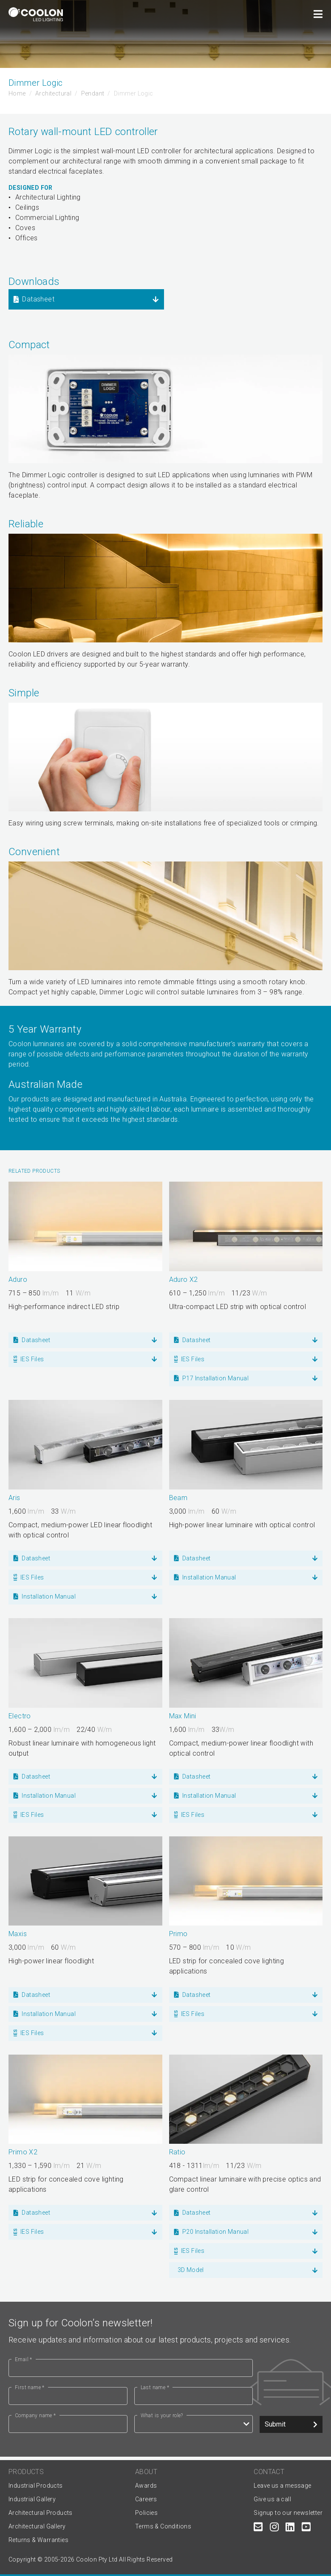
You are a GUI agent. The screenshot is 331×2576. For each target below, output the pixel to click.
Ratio (177, 2152)
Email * (23, 2359)
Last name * (155, 2387)
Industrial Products (35, 2485)
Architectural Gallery (36, 2526)
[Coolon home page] (35, 14)
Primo (178, 1934)
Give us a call (272, 2499)
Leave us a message (282, 2485)
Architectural (53, 93)
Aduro (17, 1279)
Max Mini (182, 1716)
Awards (146, 2485)
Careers (146, 2499)
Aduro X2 (183, 1279)
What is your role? (162, 2415)
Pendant (93, 93)
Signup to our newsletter (288, 2512)
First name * (30, 2387)
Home (17, 93)
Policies (146, 2512)
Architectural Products (40, 2512)
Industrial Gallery (32, 2499)
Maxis (17, 1934)
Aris (14, 1498)
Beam (178, 1498)
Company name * (35, 2415)
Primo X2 (22, 2152)
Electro (19, 1716)
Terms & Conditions (163, 2526)
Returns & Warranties (38, 2540)
